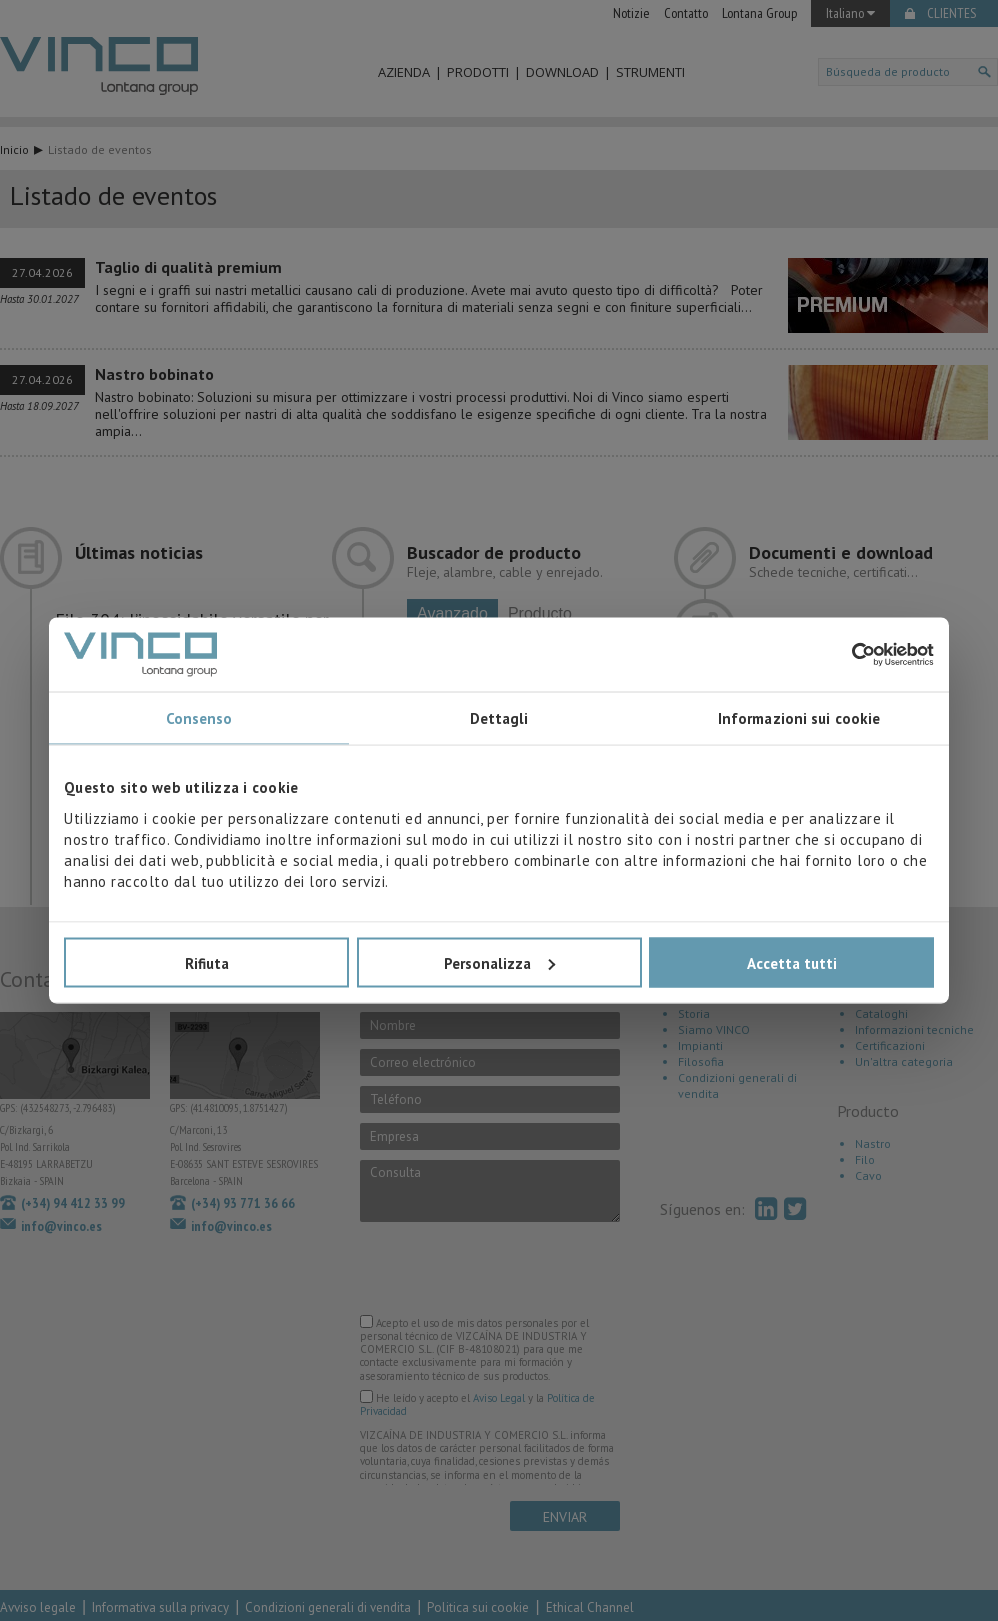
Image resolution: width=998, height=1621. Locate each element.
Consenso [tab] (199, 718)
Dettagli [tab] (499, 718)
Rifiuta (207, 962)
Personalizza (499, 962)
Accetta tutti (792, 962)
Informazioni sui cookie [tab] (799, 718)
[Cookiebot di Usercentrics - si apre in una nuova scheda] (846, 654)
